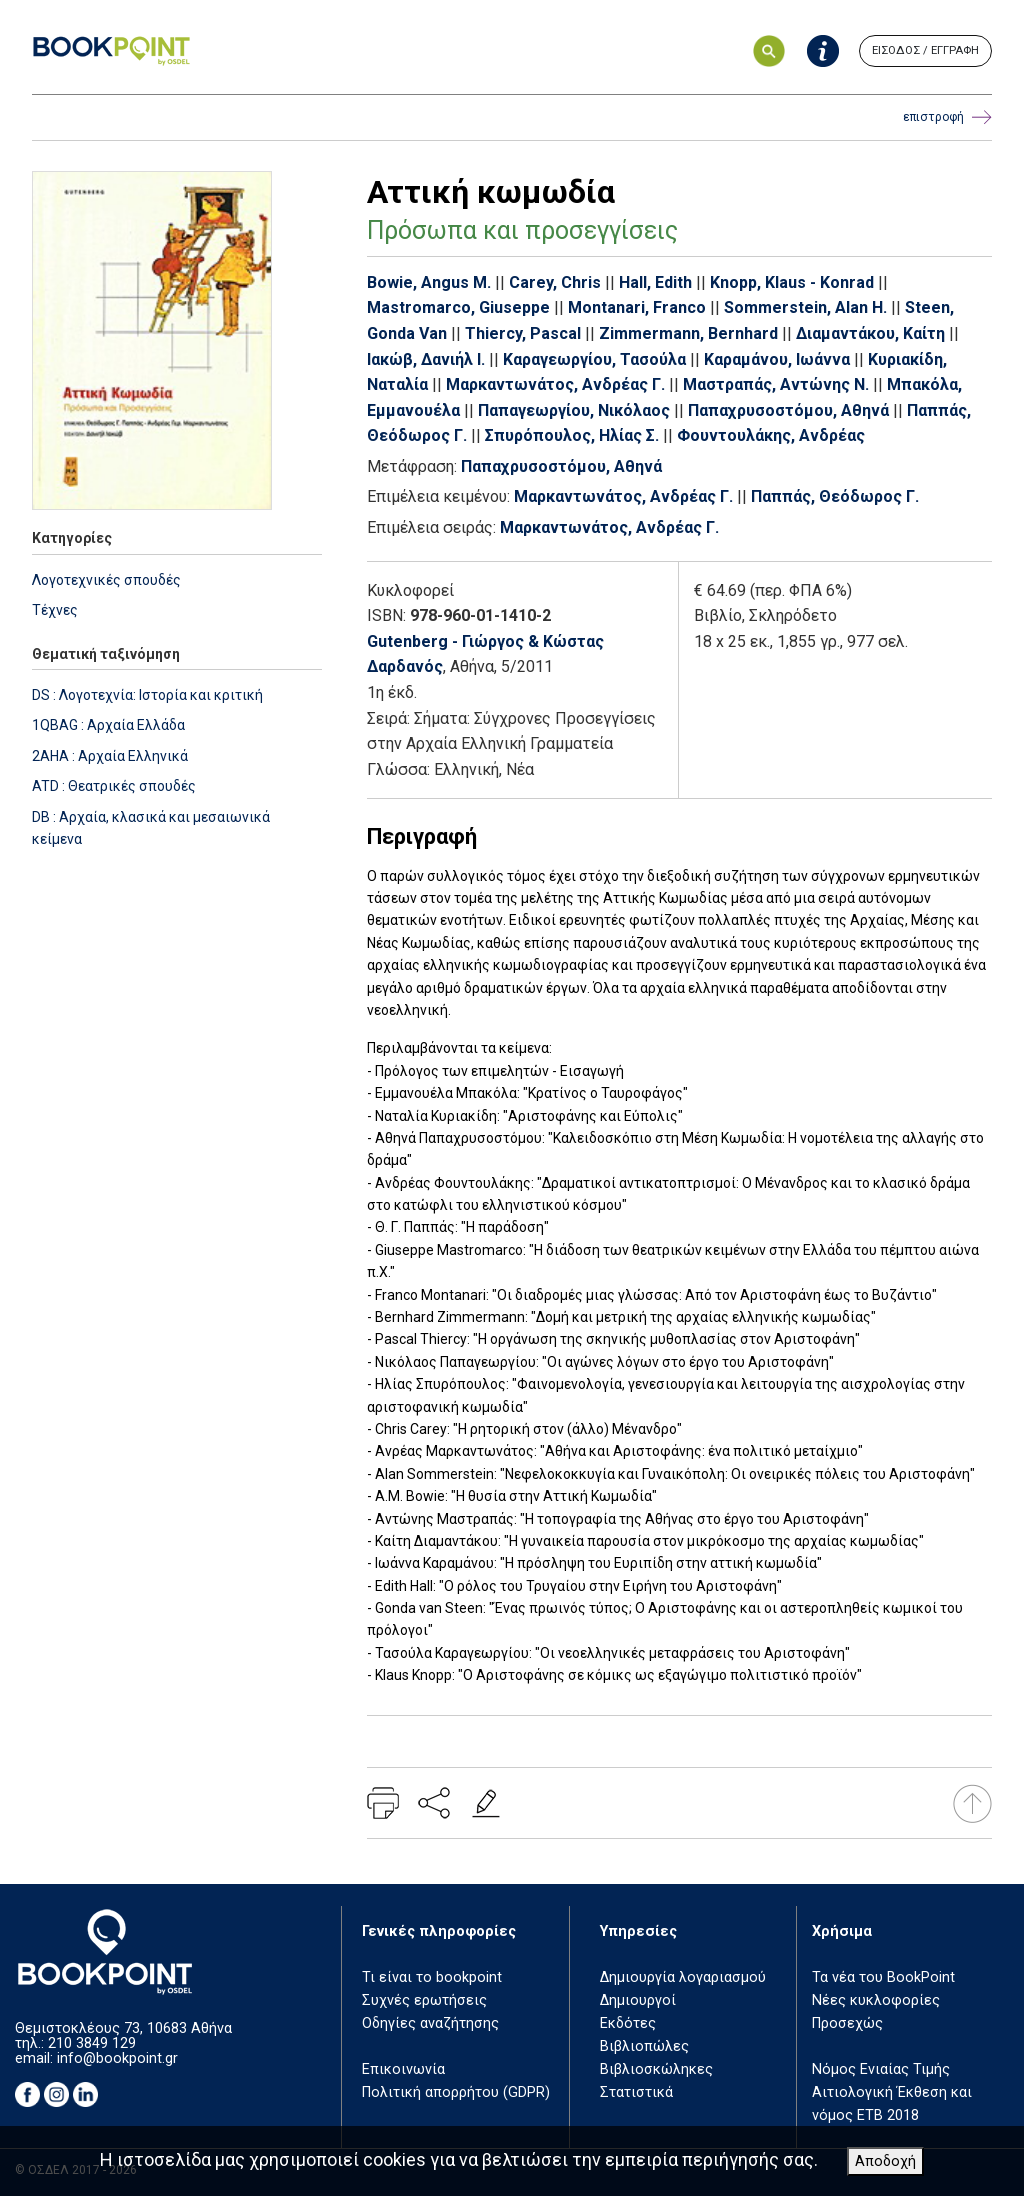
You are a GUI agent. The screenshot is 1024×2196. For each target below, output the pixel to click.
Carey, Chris (555, 282)
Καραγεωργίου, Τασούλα (594, 359)
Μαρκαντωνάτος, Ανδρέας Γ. (555, 384)
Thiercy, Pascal (523, 333)
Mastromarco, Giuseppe (458, 307)
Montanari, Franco (637, 307)
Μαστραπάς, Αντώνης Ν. (776, 384)
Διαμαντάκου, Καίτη (870, 333)
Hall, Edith (655, 282)
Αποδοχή (885, 2161)
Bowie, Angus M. (429, 282)
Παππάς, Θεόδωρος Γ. (835, 496)
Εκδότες (628, 2023)
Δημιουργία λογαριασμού (683, 1977)
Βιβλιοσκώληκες (656, 2069)
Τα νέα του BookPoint (883, 1977)
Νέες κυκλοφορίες (876, 2000)
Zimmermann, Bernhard (688, 333)
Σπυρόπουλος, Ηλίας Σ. (572, 435)
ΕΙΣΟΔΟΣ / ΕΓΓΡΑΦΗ (925, 50)
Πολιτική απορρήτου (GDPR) (456, 2092)
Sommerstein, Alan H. (805, 307)
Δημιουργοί (638, 2000)
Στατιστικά (636, 2092)
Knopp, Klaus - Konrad (792, 282)
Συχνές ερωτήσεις (424, 2000)
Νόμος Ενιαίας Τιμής (881, 2069)
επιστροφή (947, 117)
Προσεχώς (847, 2023)
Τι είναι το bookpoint (432, 1977)
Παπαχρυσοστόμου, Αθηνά (788, 410)
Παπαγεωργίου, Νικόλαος (574, 410)
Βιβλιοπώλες (644, 2046)
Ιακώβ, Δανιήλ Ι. (426, 359)
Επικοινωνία (403, 2069)
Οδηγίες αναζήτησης (430, 2023)
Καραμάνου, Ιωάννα (777, 359)
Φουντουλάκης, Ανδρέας (771, 435)
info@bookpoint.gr (117, 2058)
